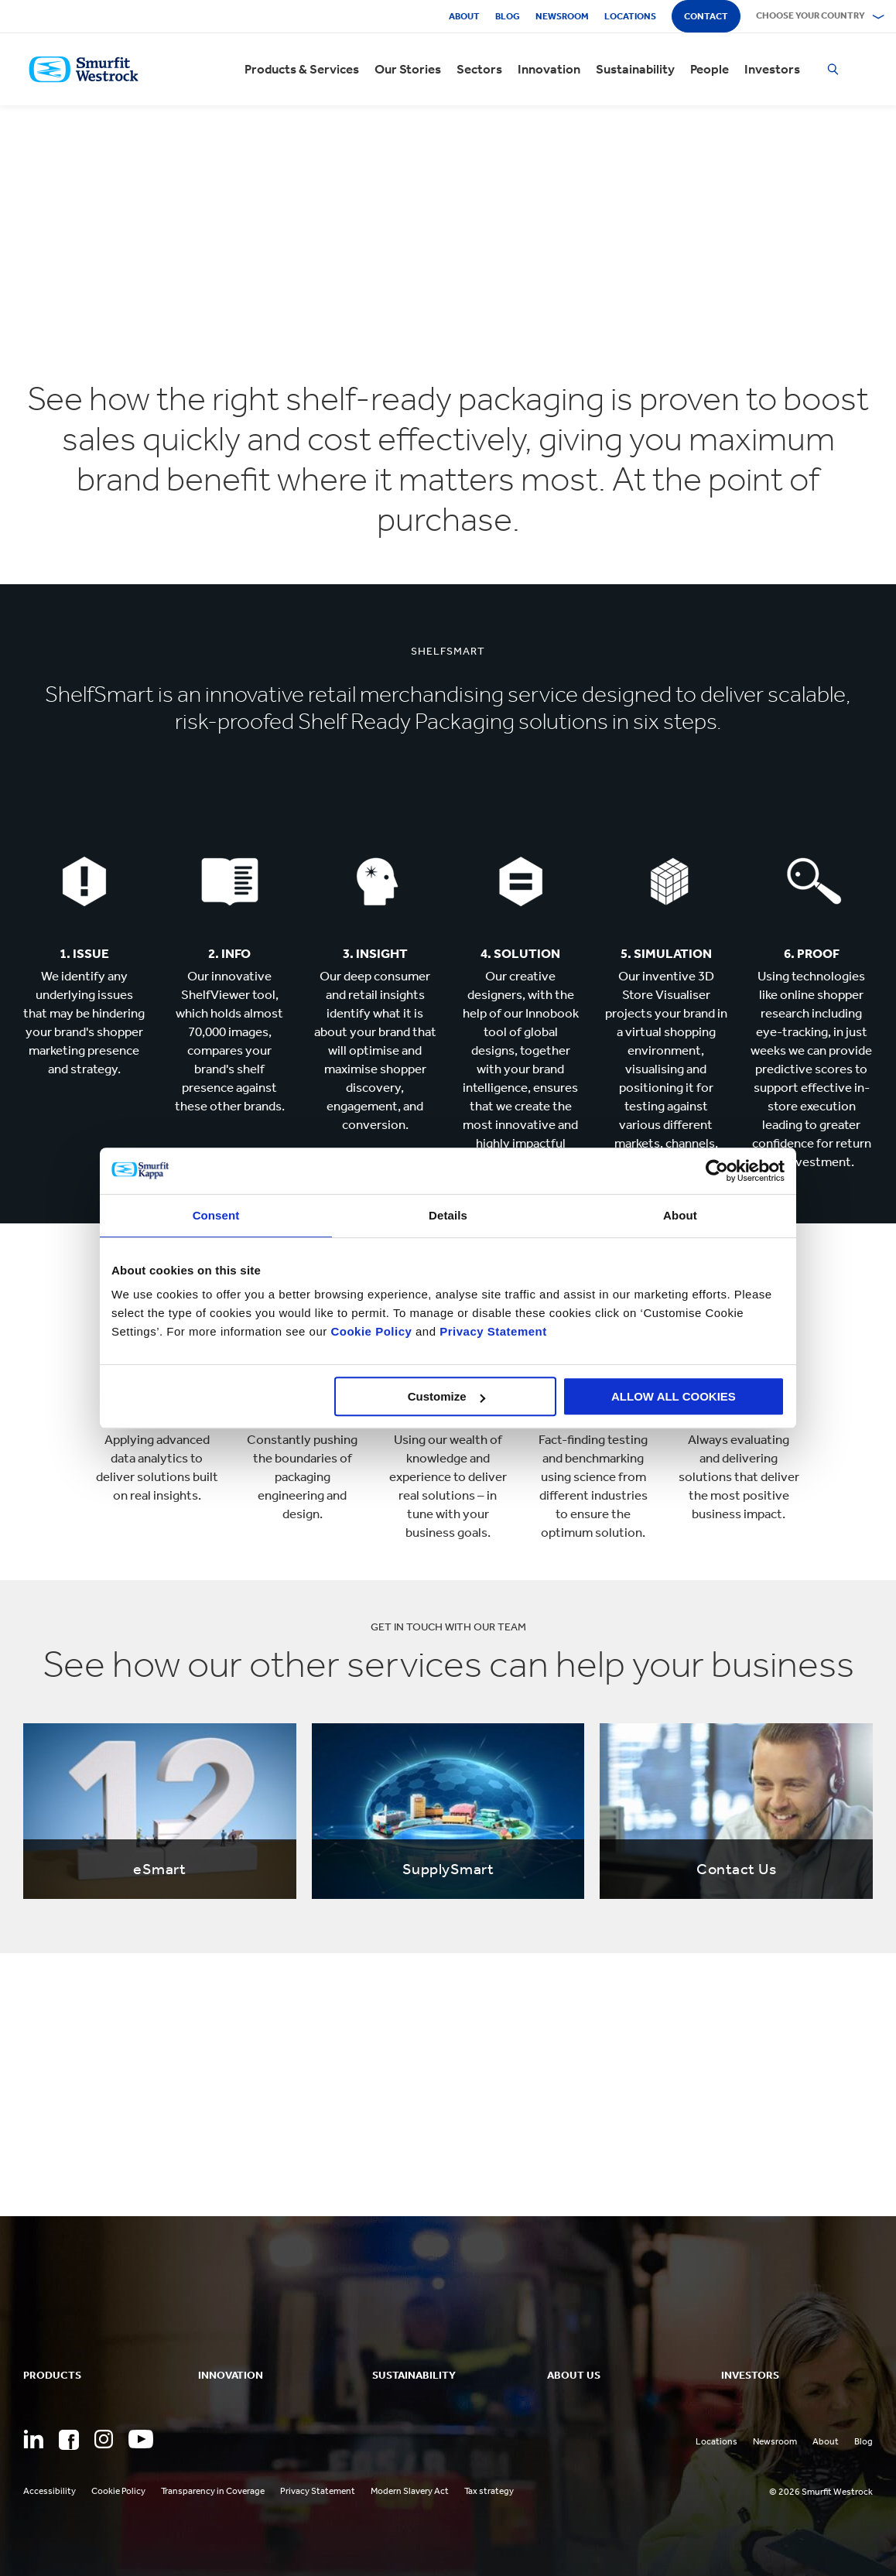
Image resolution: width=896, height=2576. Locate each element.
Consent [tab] (216, 1215)
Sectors (479, 69)
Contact (706, 16)
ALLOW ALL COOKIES (673, 1396)
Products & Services (302, 69)
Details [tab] (448, 1215)
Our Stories (407, 69)
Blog (507, 16)
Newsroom (562, 16)
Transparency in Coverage (213, 2490)
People (709, 69)
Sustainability (635, 69)
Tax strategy (489, 2490)
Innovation (549, 69)
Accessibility (49, 2490)
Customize (446, 1396)
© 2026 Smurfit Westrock (821, 2491)
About (464, 16)
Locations (630, 16)
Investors (772, 69)
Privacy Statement (491, 1331)
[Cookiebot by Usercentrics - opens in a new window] (717, 1170)
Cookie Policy (371, 1331)
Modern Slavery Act (410, 2490)
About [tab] (680, 1215)
